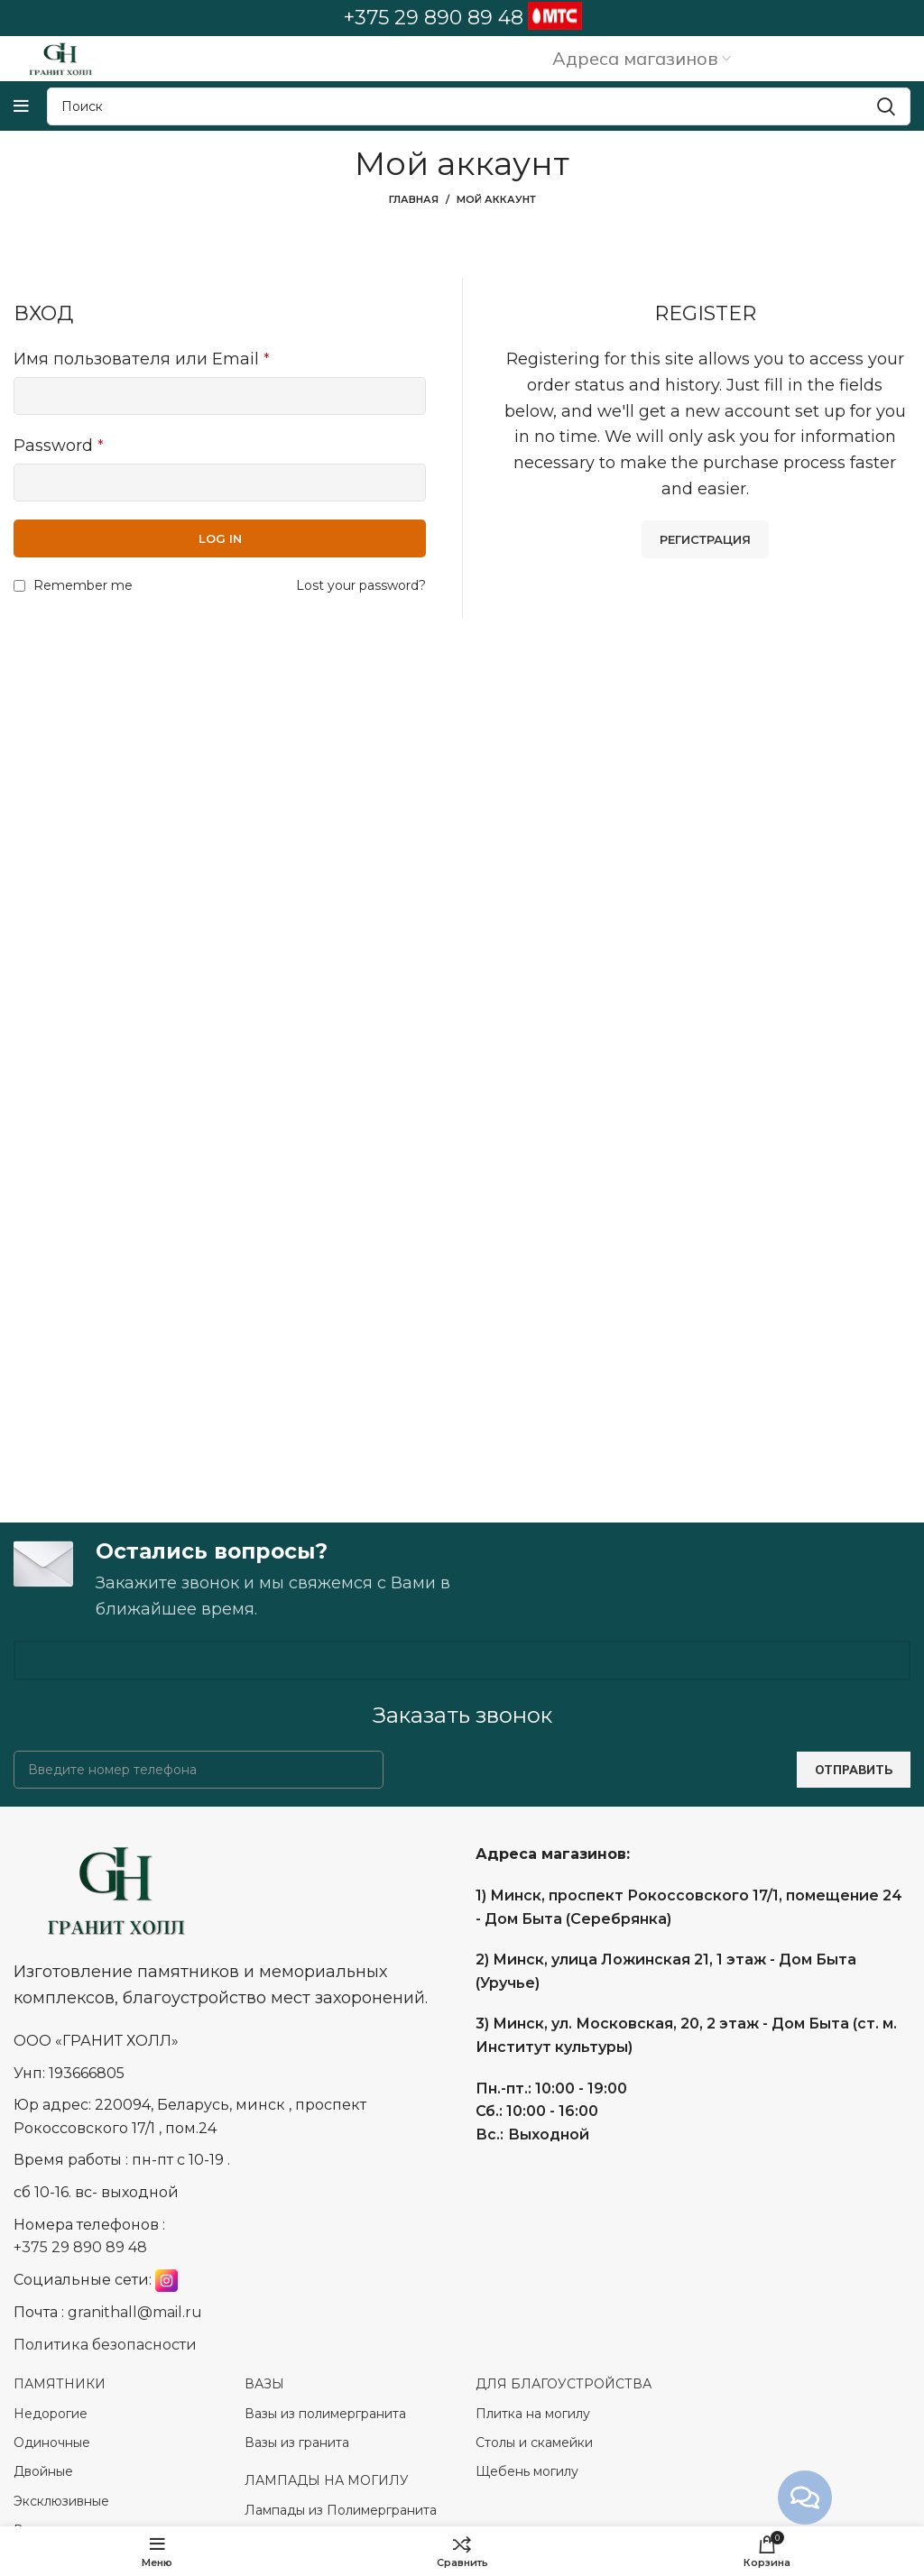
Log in (220, 538)
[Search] (478, 106)
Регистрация (705, 539)
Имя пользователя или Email (142, 359)
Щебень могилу (527, 2472)
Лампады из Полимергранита (341, 2510)
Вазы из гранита (299, 2443)
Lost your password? (361, 585)
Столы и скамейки (534, 2443)
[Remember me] (19, 586)
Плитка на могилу (533, 2414)
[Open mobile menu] (21, 106)
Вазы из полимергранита (325, 2414)
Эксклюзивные (61, 2501)
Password (59, 445)
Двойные (43, 2472)
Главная (414, 199)
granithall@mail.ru (135, 2313)
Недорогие (51, 2414)
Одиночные (52, 2443)
